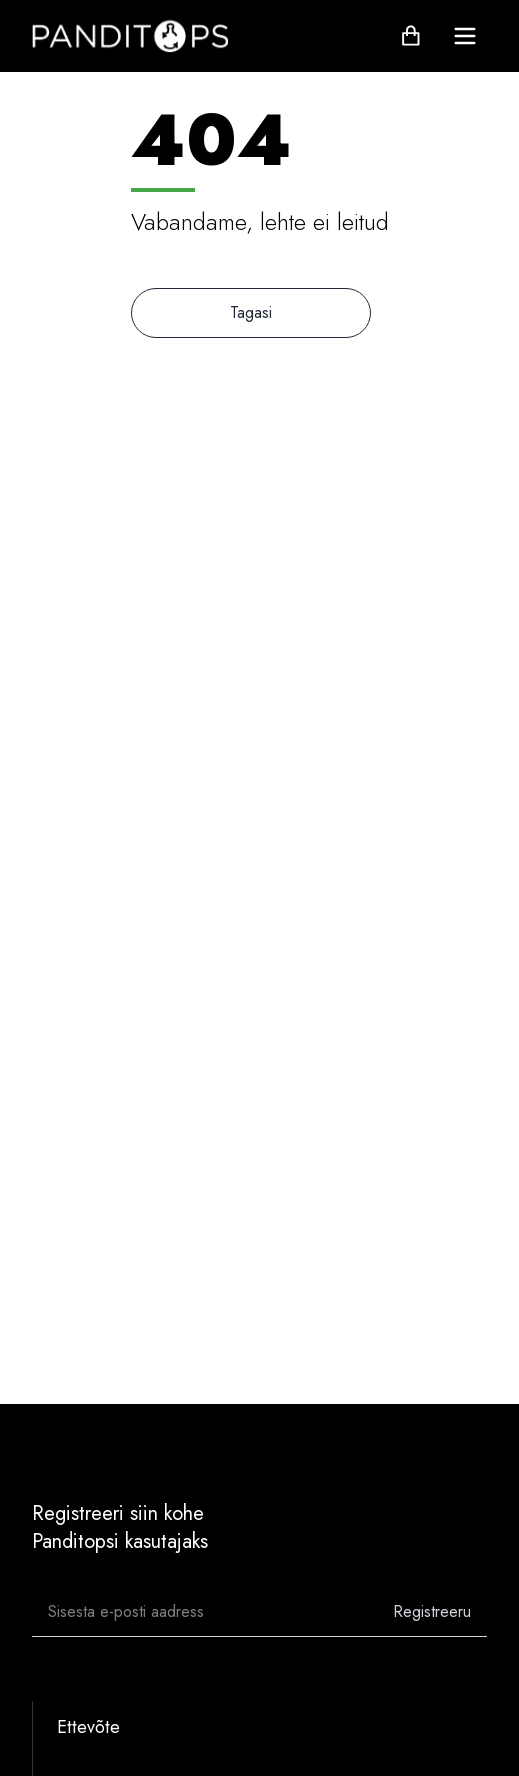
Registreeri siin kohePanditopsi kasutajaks (120, 1527)
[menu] (465, 36)
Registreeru (432, 1611)
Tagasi (251, 312)
